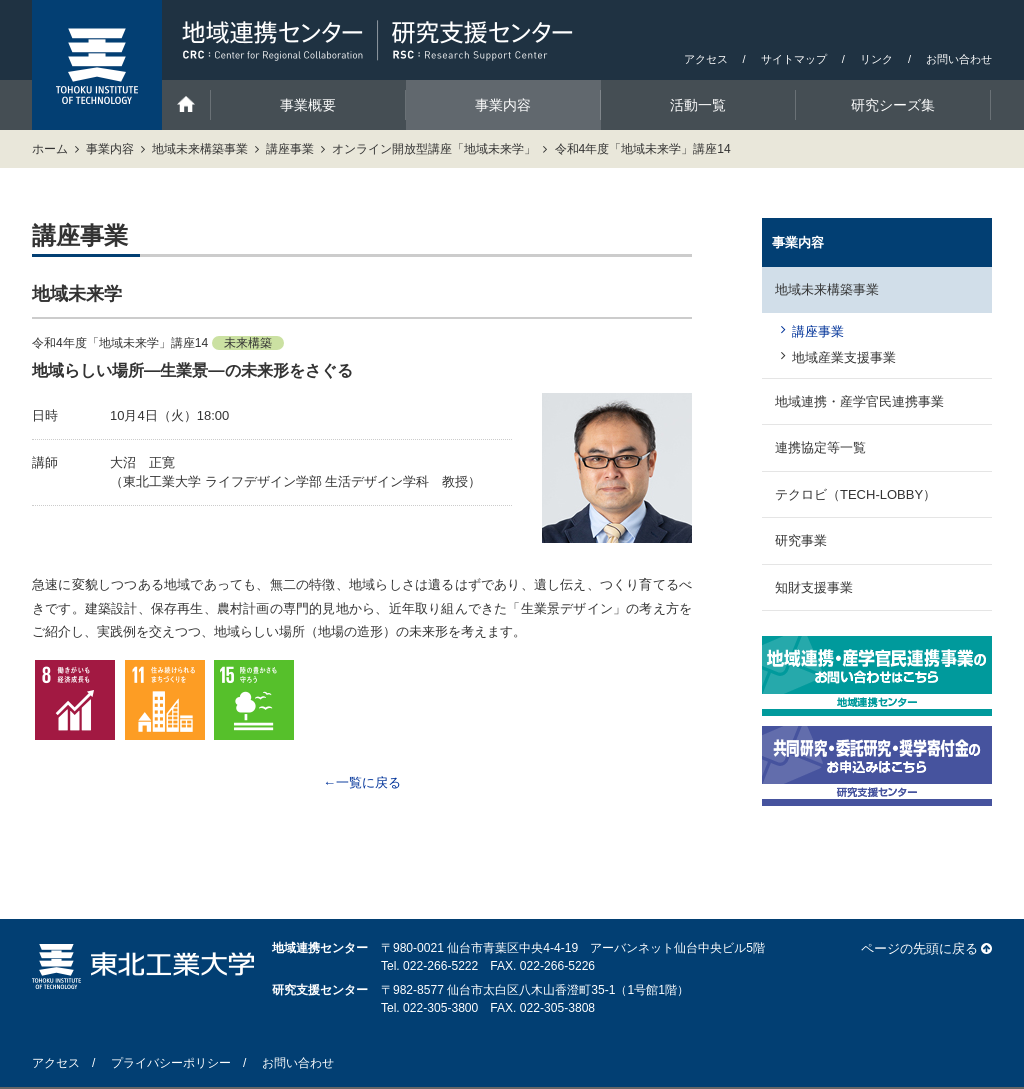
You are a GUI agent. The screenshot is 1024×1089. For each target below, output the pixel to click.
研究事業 (801, 540)
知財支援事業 (814, 587)
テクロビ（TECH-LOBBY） (855, 494)
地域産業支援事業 (844, 357)
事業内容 (110, 149)
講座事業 (290, 149)
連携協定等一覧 (820, 447)
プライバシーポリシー (171, 1063)
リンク (876, 59)
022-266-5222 (440, 966)
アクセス (706, 59)
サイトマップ (794, 59)
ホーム (50, 149)
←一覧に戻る (362, 782)
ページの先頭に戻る (919, 948)
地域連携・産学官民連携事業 (859, 401)
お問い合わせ (959, 59)
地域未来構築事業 (200, 149)
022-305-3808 (557, 1008)
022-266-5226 (557, 966)
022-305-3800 (440, 1008)
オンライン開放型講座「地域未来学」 (434, 149)
